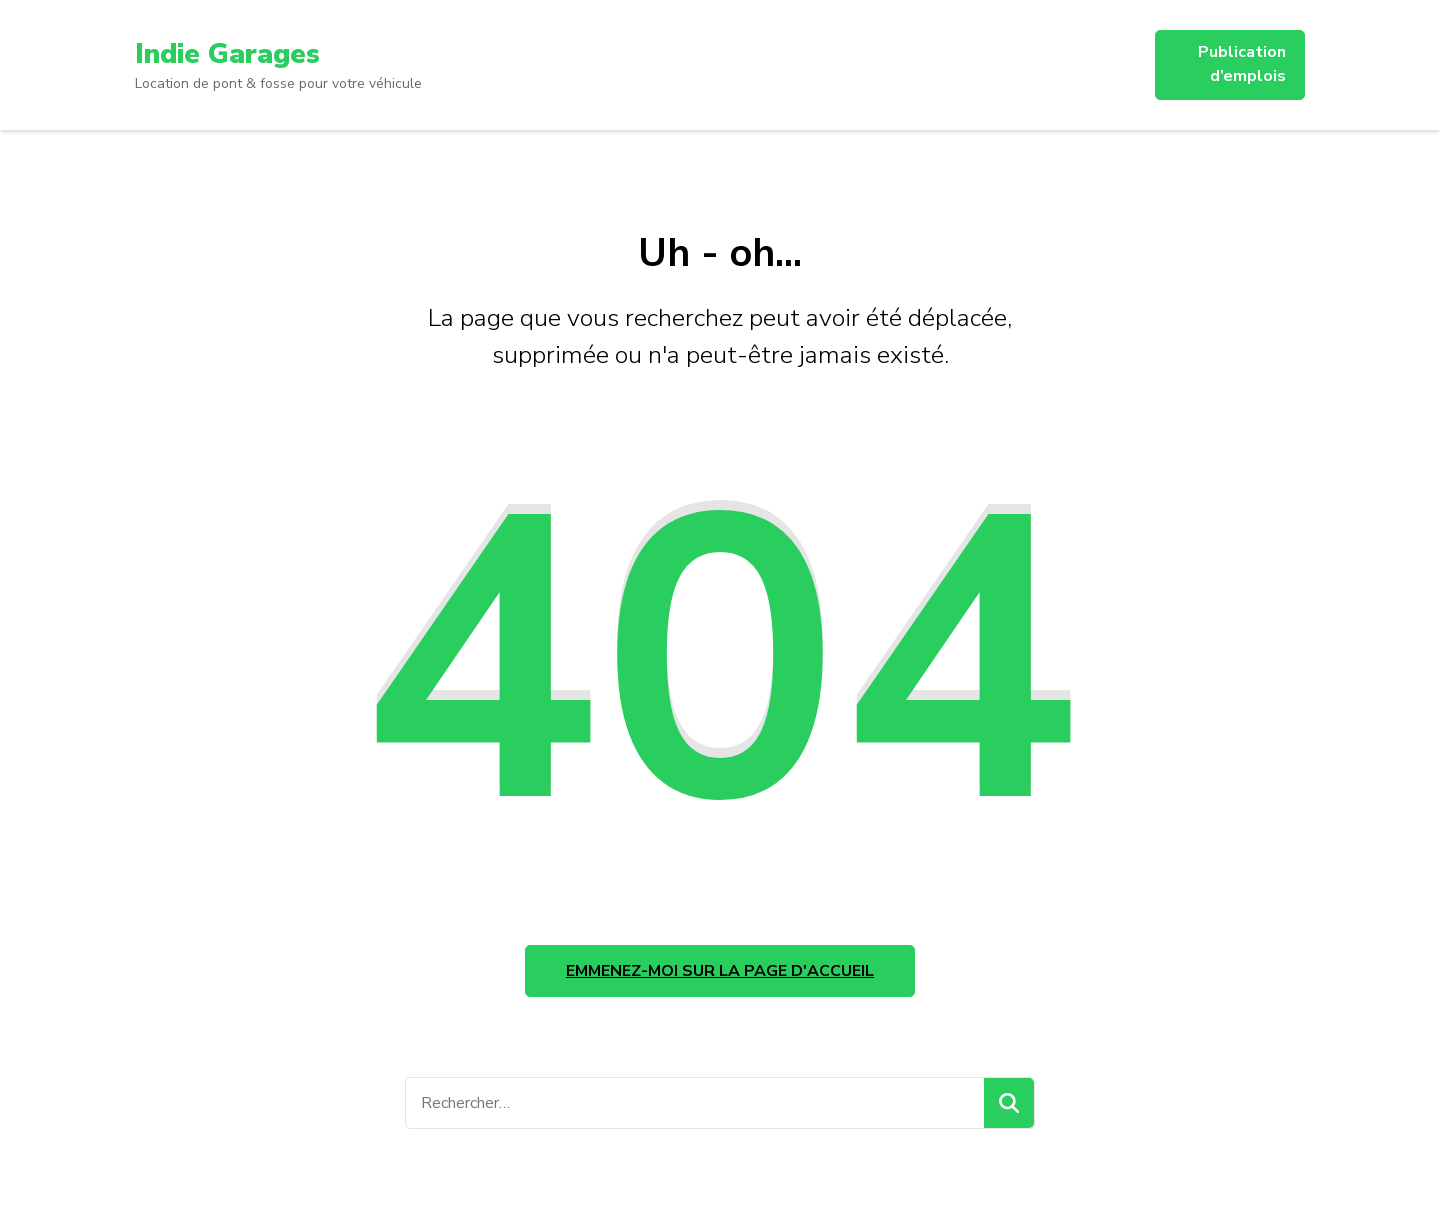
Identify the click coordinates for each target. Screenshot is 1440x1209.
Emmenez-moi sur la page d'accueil (720, 971)
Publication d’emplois (1242, 64)
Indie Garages (227, 54)
